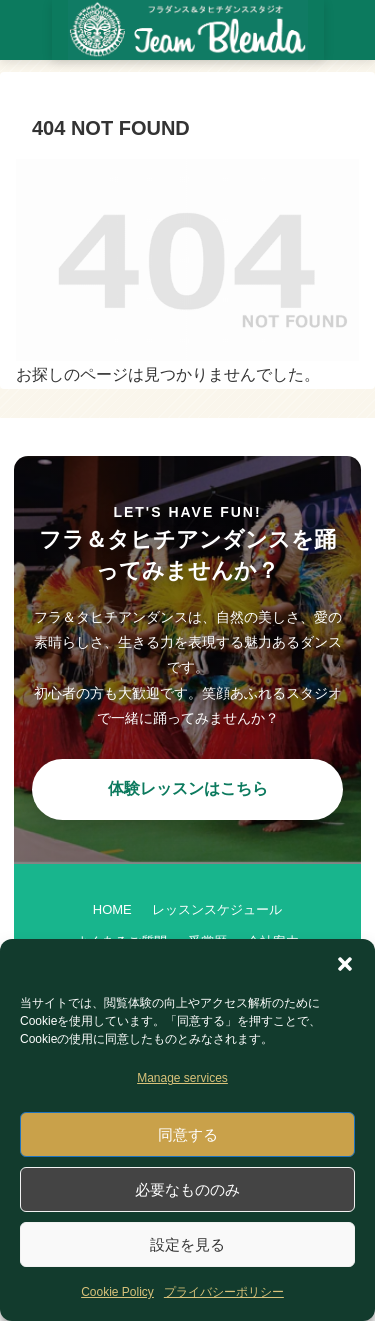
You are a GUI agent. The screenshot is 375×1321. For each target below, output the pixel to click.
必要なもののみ (187, 1189)
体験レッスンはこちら (188, 788)
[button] (345, 964)
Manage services (182, 1078)
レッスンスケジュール (217, 909)
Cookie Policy (117, 1292)
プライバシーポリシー (224, 1292)
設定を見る (187, 1244)
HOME (112, 909)
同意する (188, 1134)
